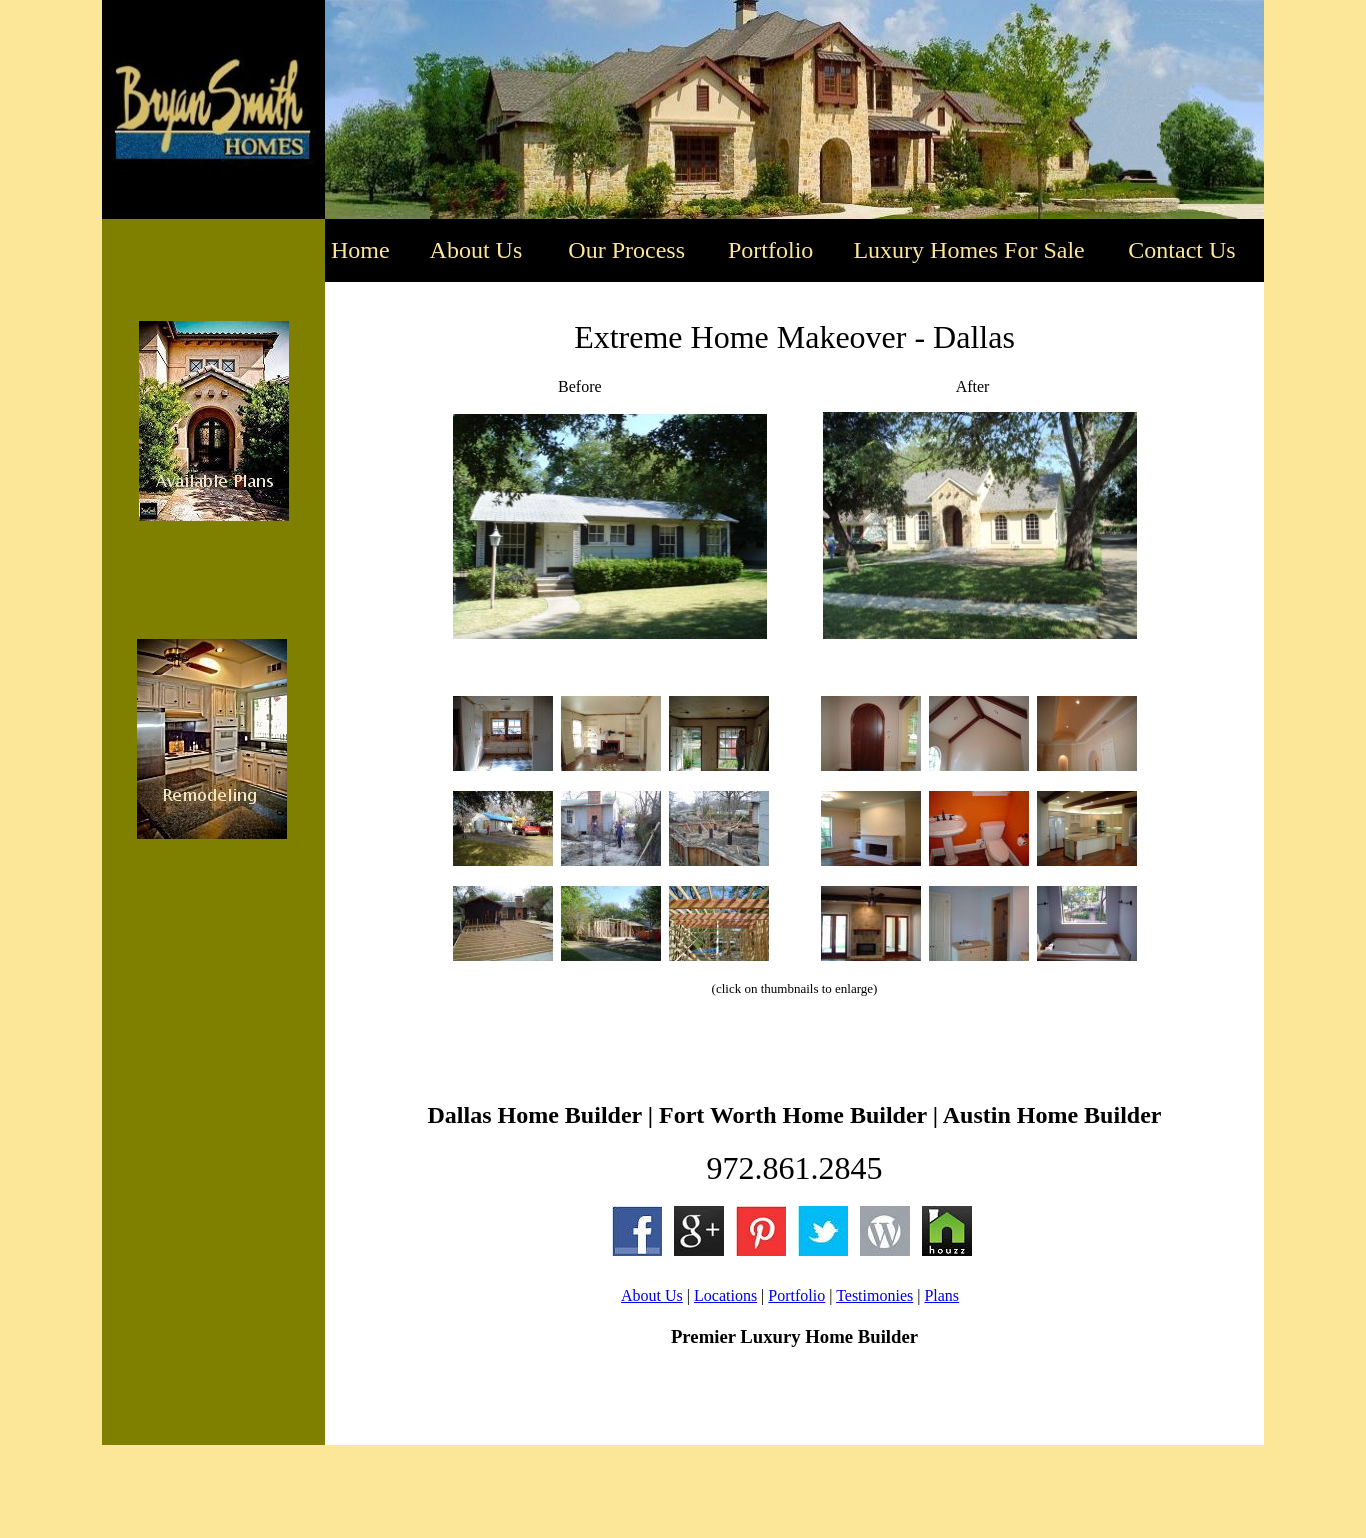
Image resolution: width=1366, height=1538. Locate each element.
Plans (941, 1295)
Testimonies (874, 1295)
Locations (725, 1295)
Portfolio (796, 1295)
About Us (652, 1295)
